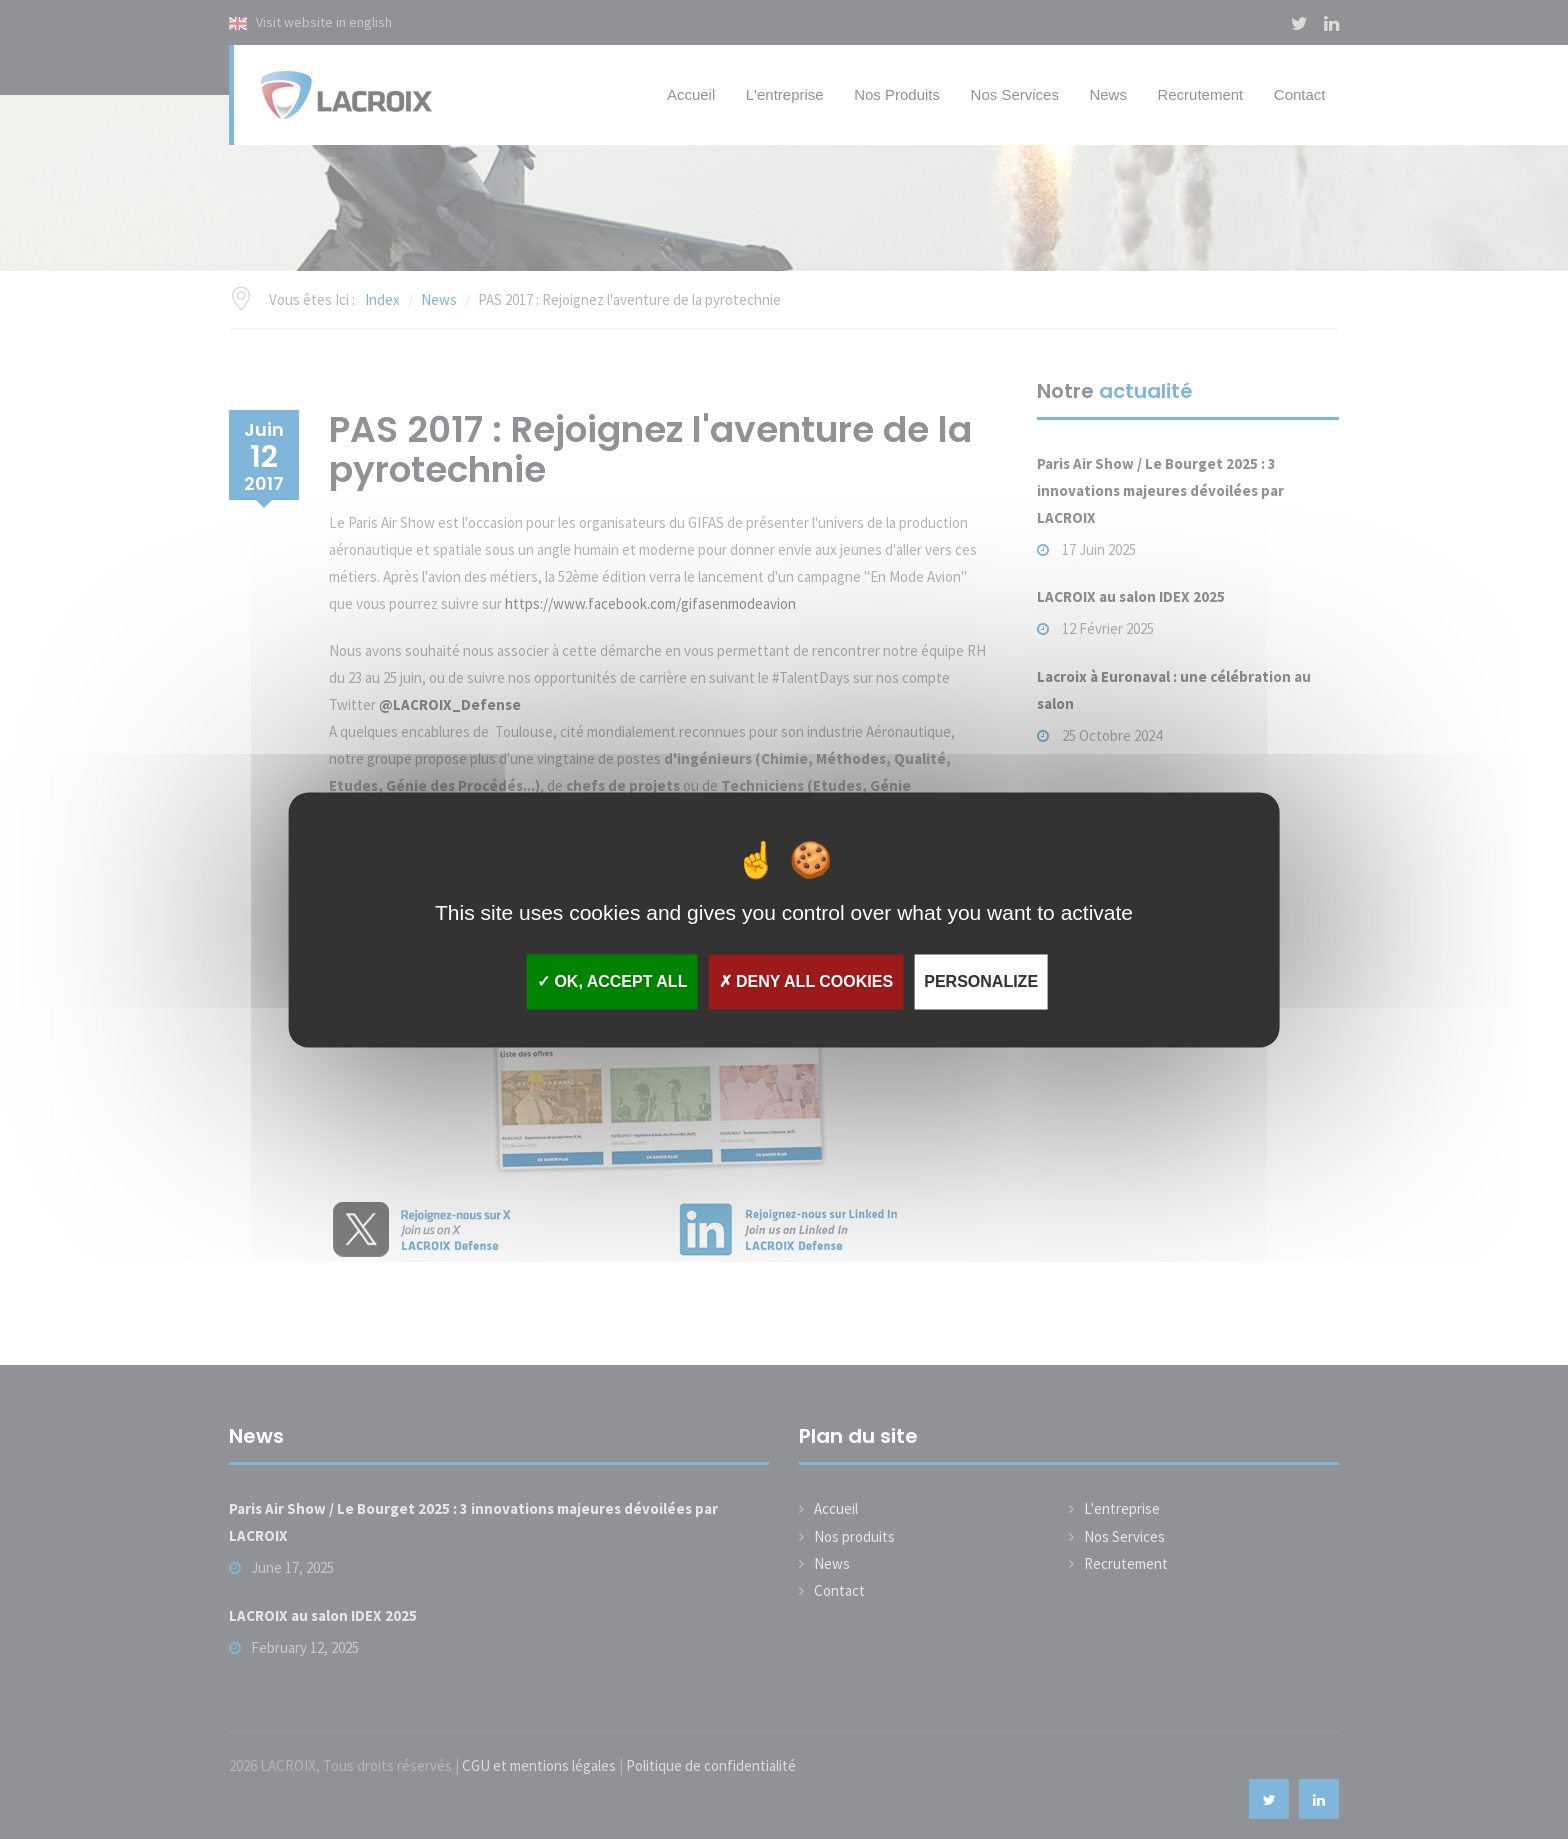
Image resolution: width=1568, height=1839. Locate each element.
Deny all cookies (806, 981)
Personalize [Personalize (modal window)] (981, 981)
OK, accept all (612, 981)
